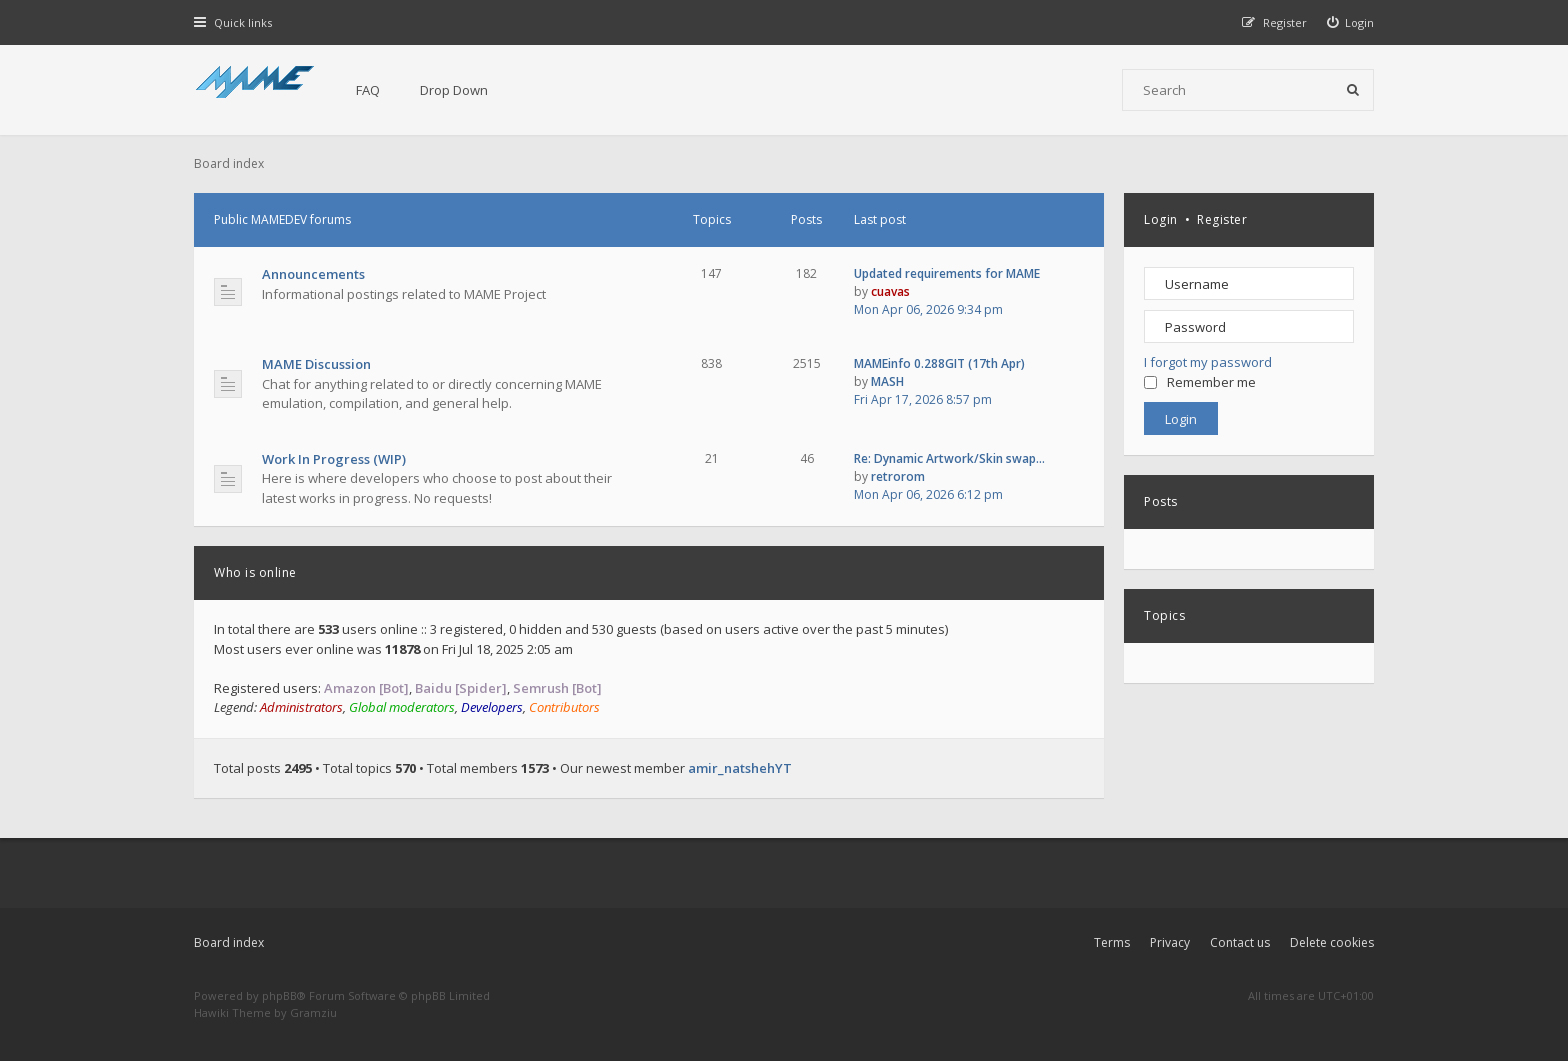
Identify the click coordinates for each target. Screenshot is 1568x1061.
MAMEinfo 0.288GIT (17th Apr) (939, 363)
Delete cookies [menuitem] (1332, 942)
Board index (229, 942)
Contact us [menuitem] (1240, 942)
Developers (492, 707)
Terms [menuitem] (1112, 942)
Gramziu (313, 1012)
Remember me (1200, 382)
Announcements (313, 274)
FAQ (368, 90)
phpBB (279, 995)
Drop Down (454, 90)
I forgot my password (1208, 362)
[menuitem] (1351, 22)
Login (1161, 219)
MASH (887, 381)
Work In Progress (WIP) (334, 459)
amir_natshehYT (740, 768)
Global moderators (402, 707)
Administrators (301, 707)
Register (1222, 219)
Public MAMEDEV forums (282, 219)
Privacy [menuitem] (1170, 942)
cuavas (890, 291)
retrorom (898, 476)
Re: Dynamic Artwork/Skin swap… (949, 458)
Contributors (564, 707)
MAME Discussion (316, 364)
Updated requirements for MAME (947, 273)
